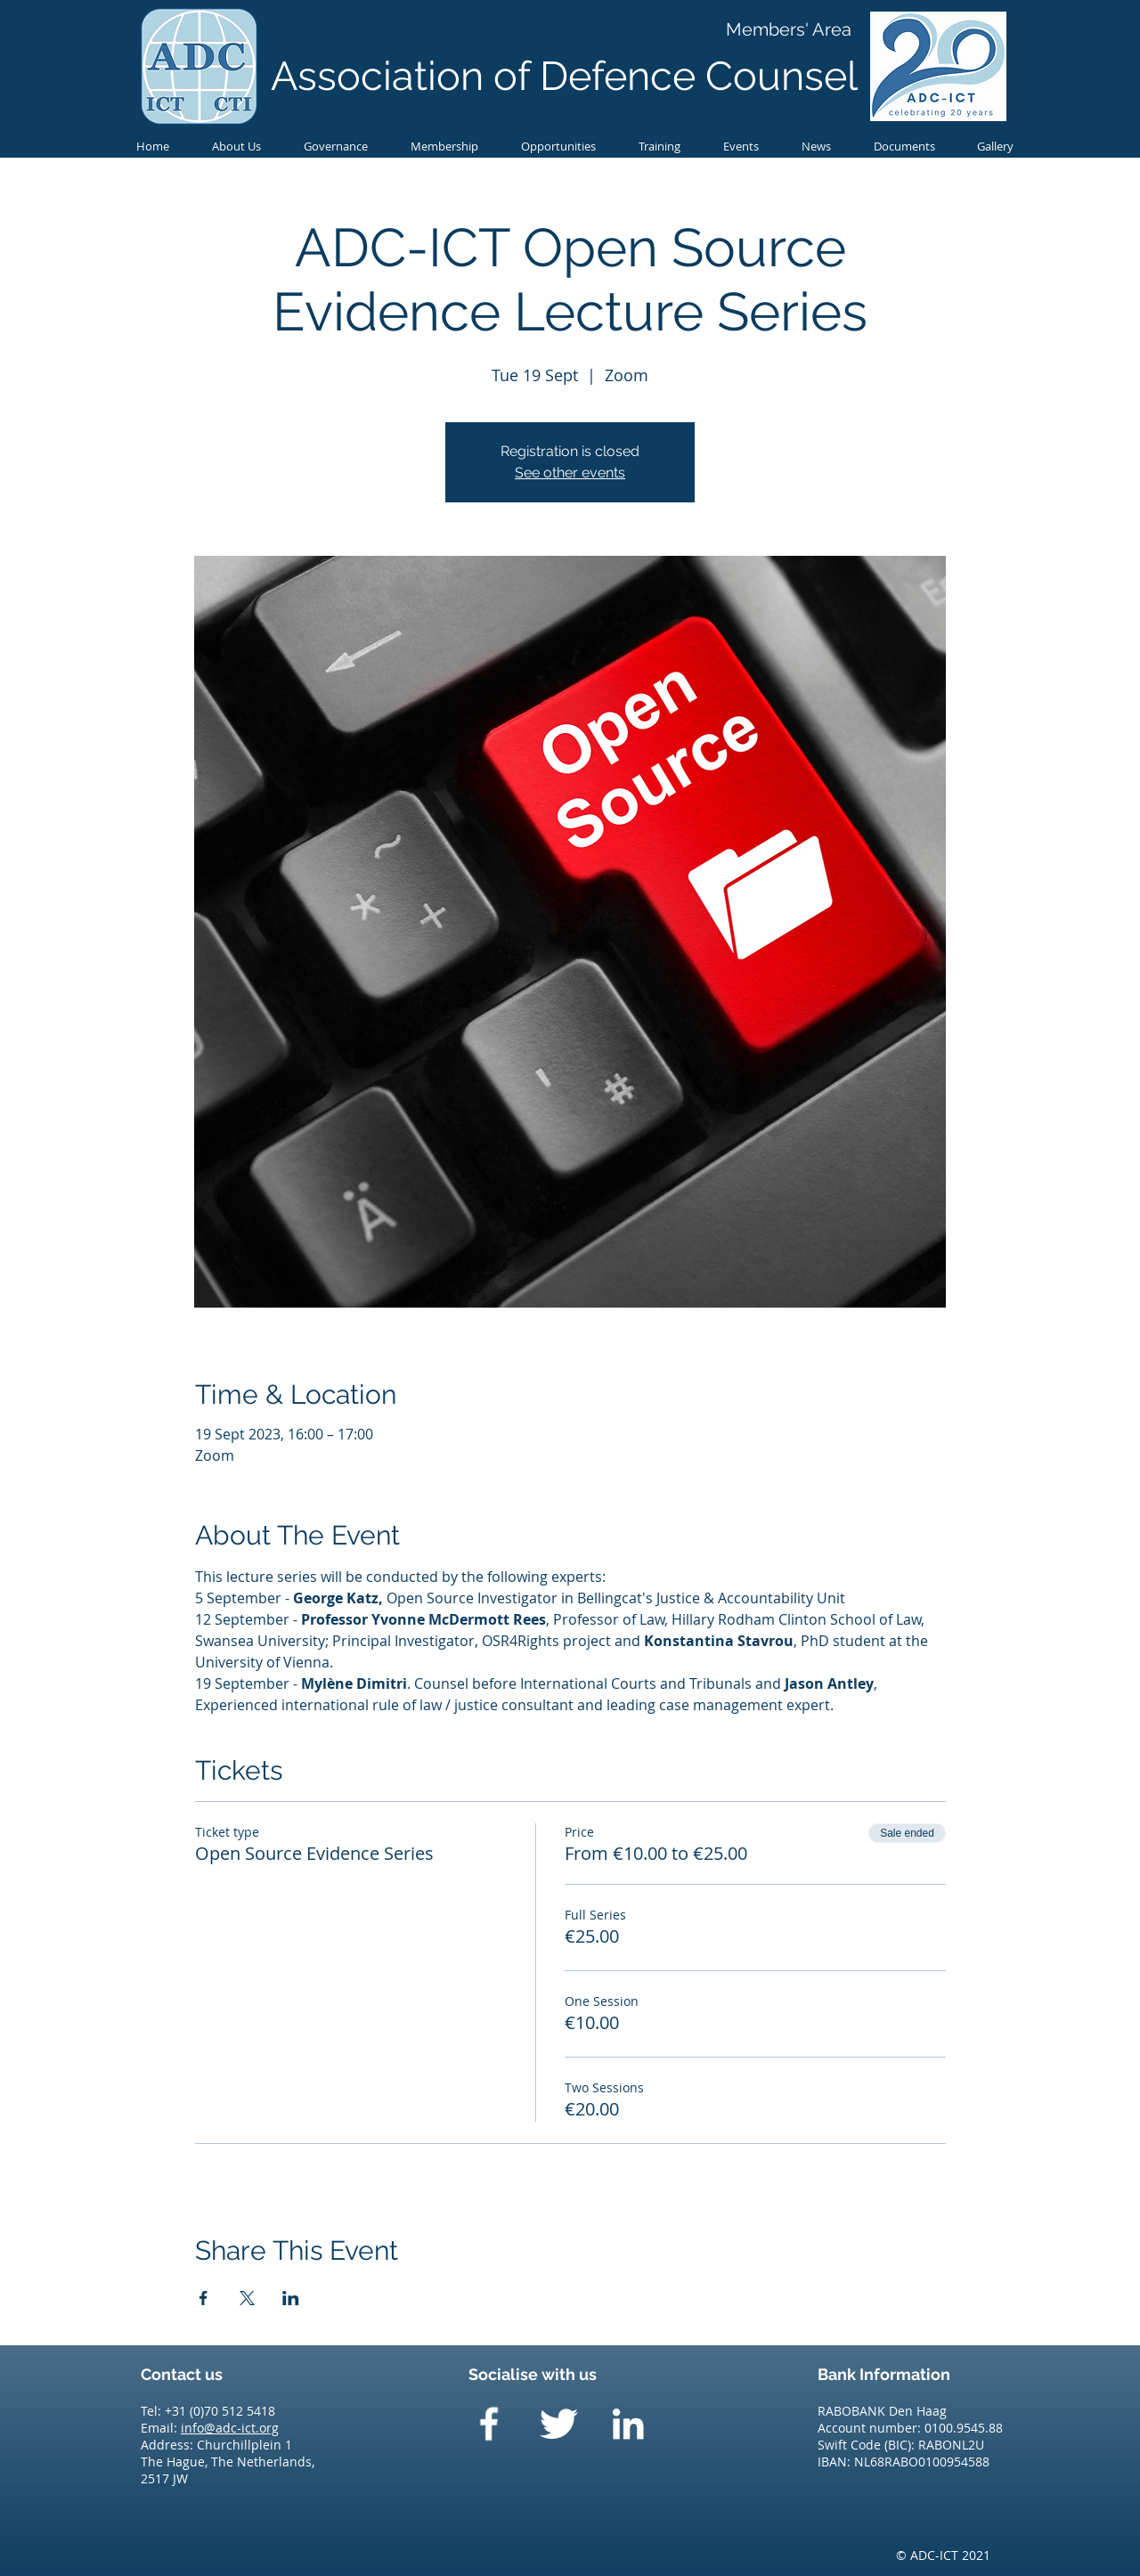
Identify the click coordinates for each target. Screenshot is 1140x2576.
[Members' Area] (788, 29)
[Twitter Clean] (558, 2423)
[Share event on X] (247, 2298)
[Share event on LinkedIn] (290, 2298)
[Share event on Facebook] (203, 2298)
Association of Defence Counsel (564, 76)
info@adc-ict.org (230, 2427)
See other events (570, 472)
